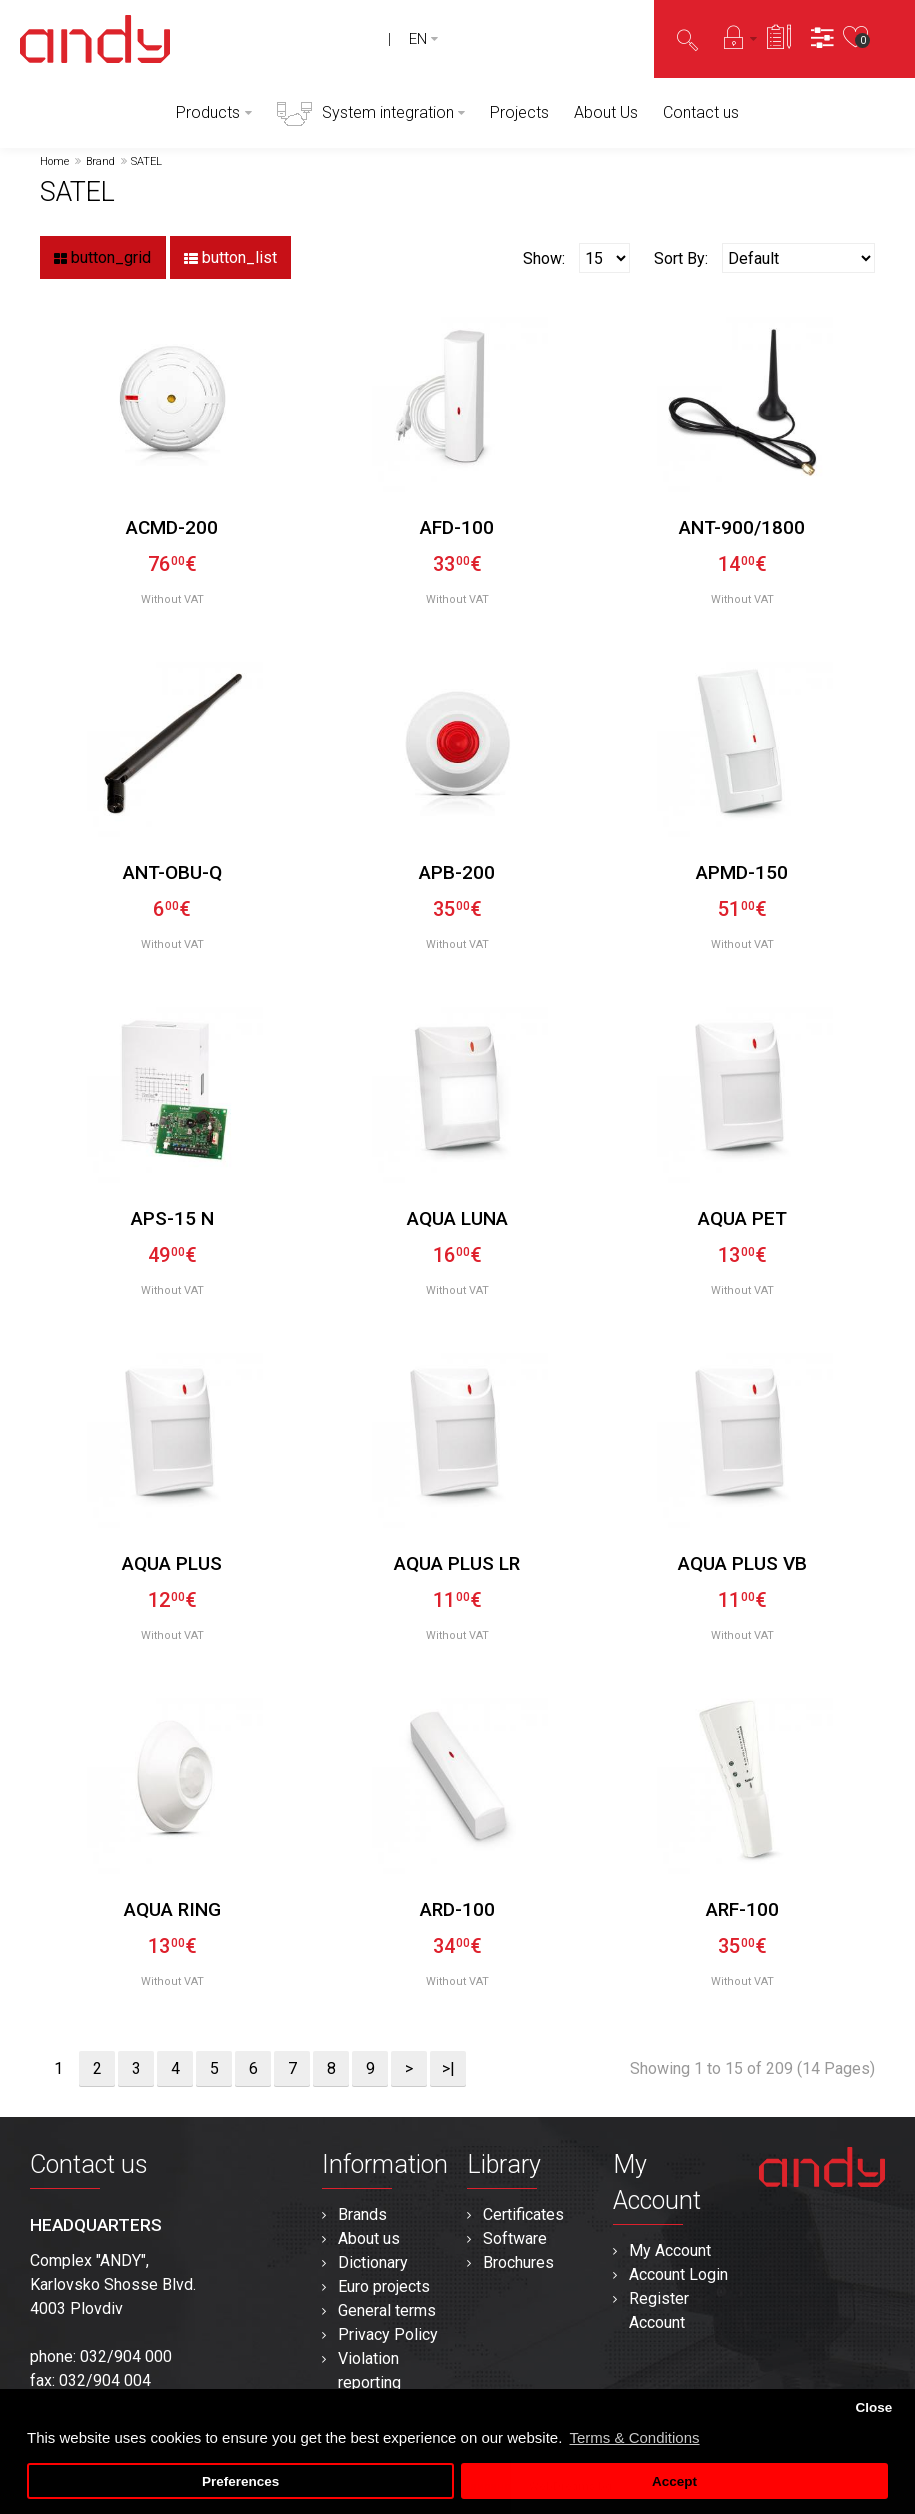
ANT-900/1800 (742, 527)
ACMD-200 (172, 527)
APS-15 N (172, 1218)
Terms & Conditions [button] (634, 2437)
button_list (230, 258)
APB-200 (457, 872)
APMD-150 (742, 872)
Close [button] (873, 2407)
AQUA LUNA (457, 1218)
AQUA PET (742, 1218)
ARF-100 (742, 1909)
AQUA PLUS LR (457, 1563)
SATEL (146, 161)
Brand (100, 161)
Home (54, 161)
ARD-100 (457, 1909)
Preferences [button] (240, 2481)
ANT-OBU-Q (172, 872)
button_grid (102, 258)
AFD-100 (457, 527)
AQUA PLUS (172, 1563)
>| (448, 2068)
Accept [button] (674, 2481)
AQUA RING (172, 1909)
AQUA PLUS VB (742, 1563)
